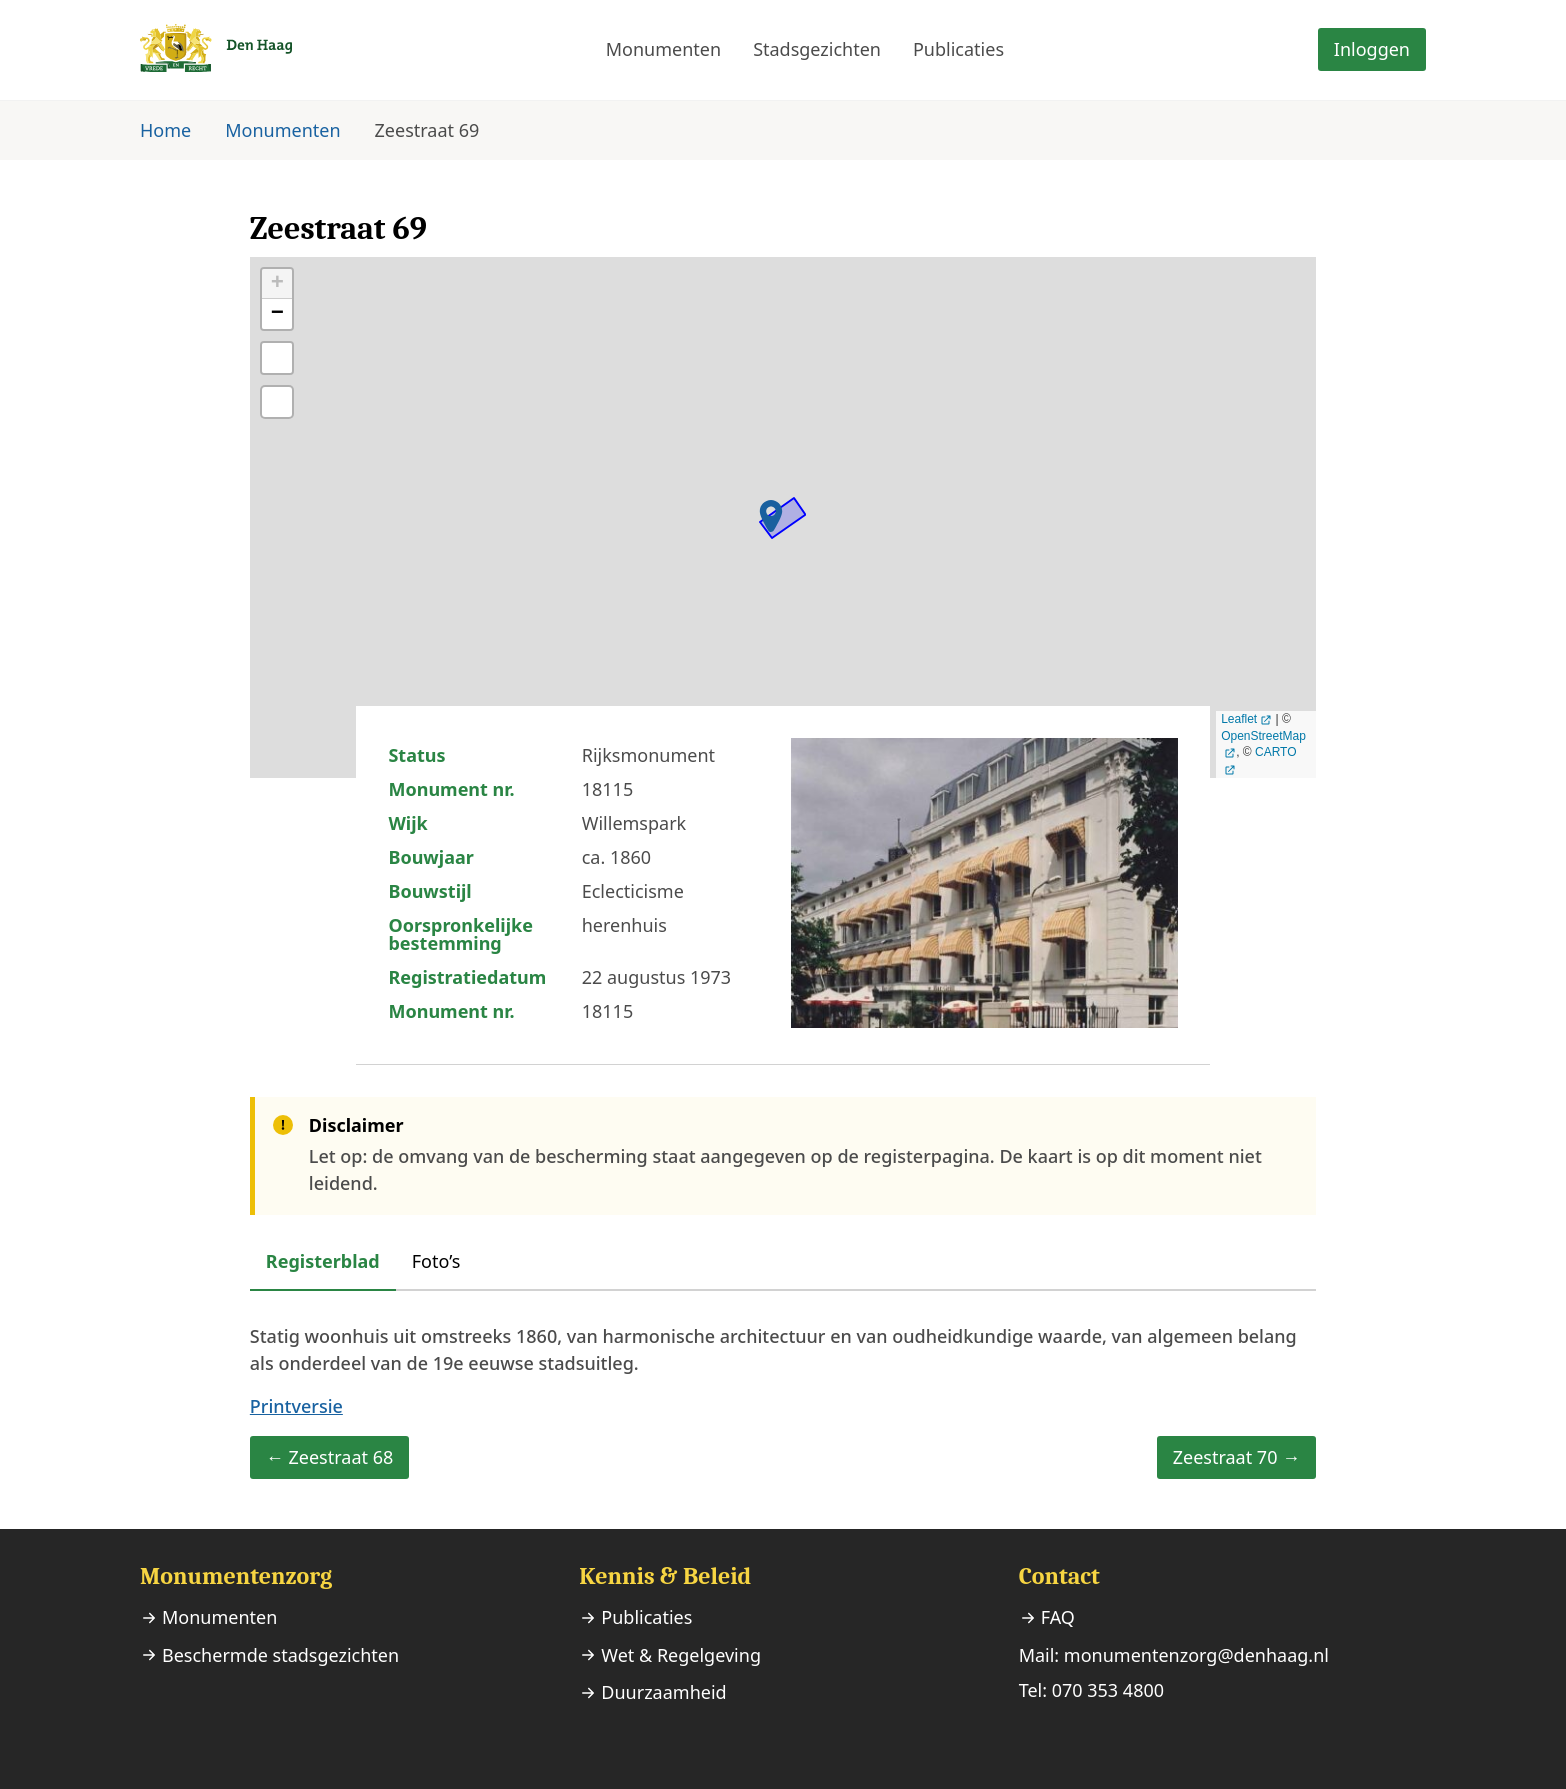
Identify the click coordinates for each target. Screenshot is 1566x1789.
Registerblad (323, 1261)
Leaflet (1239, 719)
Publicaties (958, 49)
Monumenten (663, 49)
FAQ (1058, 1617)
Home (165, 130)
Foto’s (436, 1261)
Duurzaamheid (663, 1692)
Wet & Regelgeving (681, 1655)
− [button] (277, 314)
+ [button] (277, 284)
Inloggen (1372, 49)
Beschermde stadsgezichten (280, 1655)
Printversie (296, 1406)
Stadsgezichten (817, 49)
